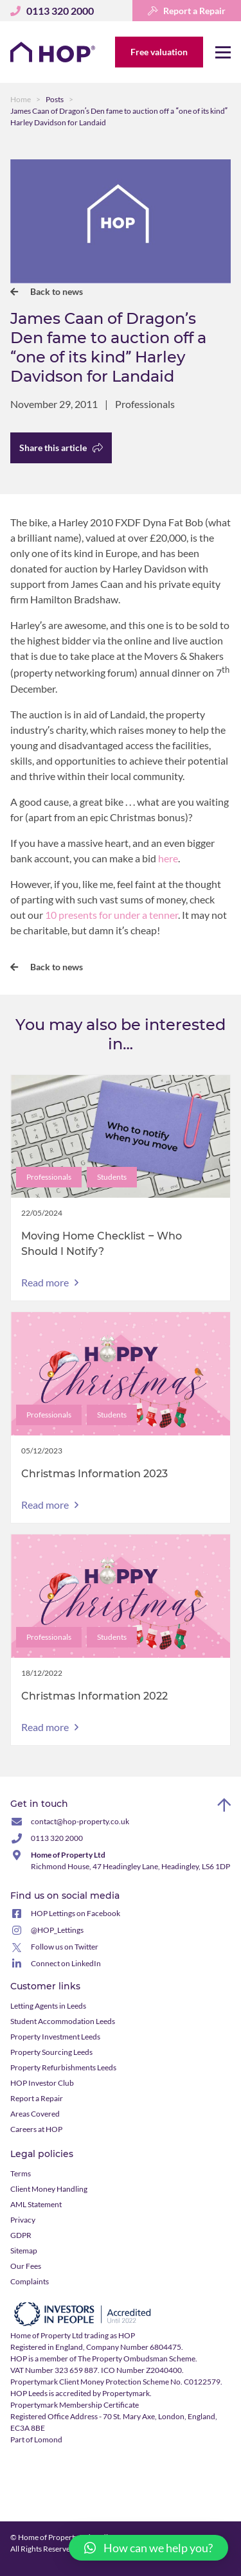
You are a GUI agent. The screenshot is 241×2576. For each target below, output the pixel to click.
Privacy (22, 2220)
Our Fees (25, 2266)
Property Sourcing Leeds (51, 2052)
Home (20, 99)
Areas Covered (35, 2114)
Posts (55, 99)
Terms (20, 2173)
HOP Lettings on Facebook (75, 1913)
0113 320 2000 (57, 1838)
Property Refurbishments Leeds (63, 2067)
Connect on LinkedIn (66, 1963)
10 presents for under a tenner (111, 915)
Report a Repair (187, 10)
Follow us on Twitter (64, 1946)
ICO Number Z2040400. (142, 2370)
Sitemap (23, 2250)
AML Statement (36, 2204)
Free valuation (159, 51)
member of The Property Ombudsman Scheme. (118, 2358)
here (168, 858)
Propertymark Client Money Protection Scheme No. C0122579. (116, 2381)
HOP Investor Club (42, 2083)
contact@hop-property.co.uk (80, 1821)
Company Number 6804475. (134, 2347)
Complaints (29, 2281)
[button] (148, 2548)
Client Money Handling (48, 2189)
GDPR (20, 2235)
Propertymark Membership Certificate (74, 2405)
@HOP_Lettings (57, 1930)
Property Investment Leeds (55, 2036)
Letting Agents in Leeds (48, 2006)
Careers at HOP (36, 2129)
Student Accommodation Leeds (62, 2021)
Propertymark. (127, 2393)
